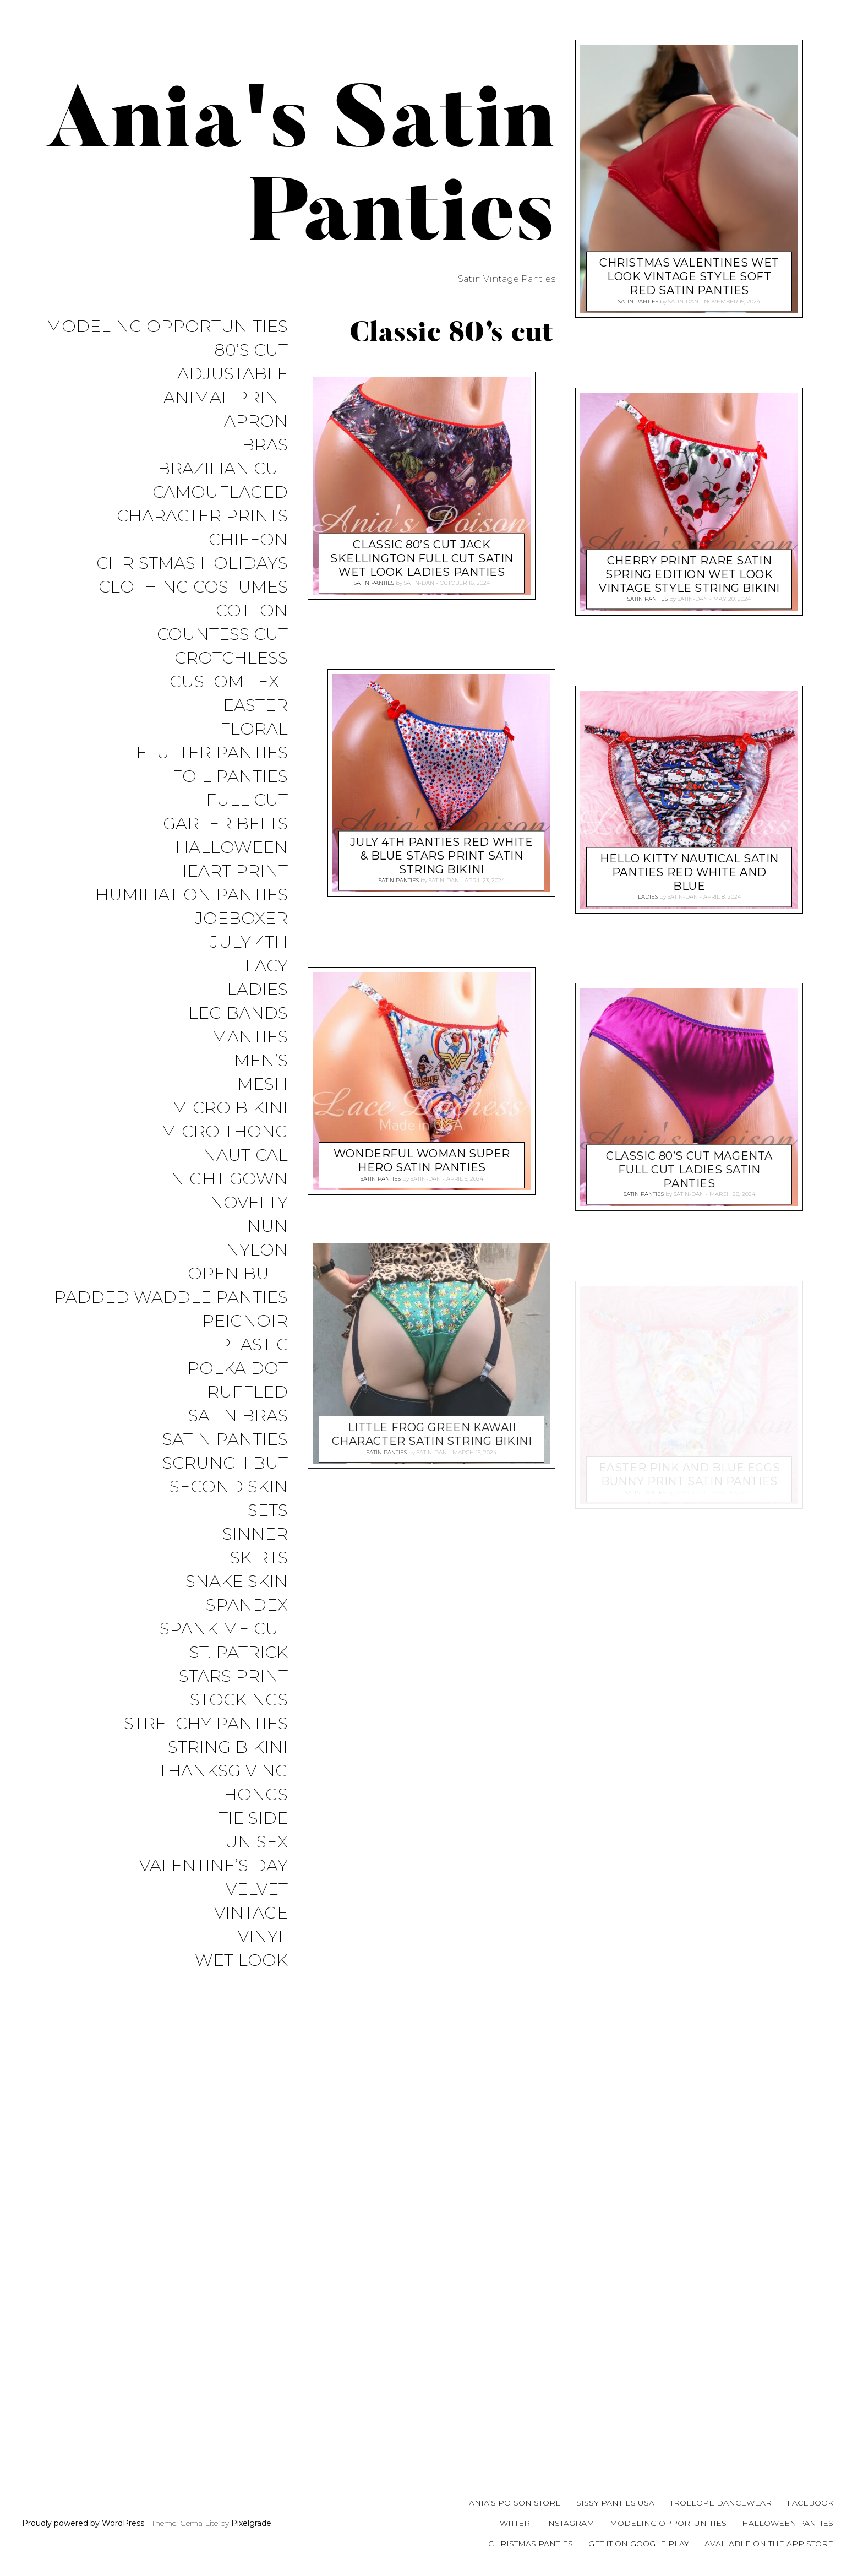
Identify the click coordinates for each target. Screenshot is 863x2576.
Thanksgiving (223, 1771)
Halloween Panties (787, 2523)
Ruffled (247, 1392)
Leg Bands (238, 1013)
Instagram (569, 2523)
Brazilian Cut (222, 469)
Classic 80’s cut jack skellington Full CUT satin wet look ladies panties (422, 557)
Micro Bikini (230, 1108)
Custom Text (229, 682)
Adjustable (232, 374)
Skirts (259, 1558)
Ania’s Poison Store (515, 2503)
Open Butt (238, 1274)
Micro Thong (224, 1132)
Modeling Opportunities (167, 326)
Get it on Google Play (638, 2543)
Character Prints (202, 516)
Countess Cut (222, 634)
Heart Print (230, 871)
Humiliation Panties (191, 895)
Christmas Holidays (192, 563)
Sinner (255, 1534)
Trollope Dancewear (721, 2503)
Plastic (253, 1345)
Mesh (262, 1084)
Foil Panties (230, 776)
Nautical (245, 1155)
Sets (268, 1510)
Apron (256, 421)
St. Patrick (238, 1652)
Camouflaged (220, 492)
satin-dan (419, 582)
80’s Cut (251, 350)
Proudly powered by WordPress (83, 2523)
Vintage (251, 1913)
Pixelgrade (251, 2523)
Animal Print (225, 397)
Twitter (513, 2523)
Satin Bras (238, 1416)
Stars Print (233, 1676)
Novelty (249, 1203)
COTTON (252, 611)
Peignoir (245, 1321)
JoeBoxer (241, 918)
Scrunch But (225, 1463)
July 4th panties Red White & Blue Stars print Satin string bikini (441, 855)
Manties (249, 1037)
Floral (254, 729)
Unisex (256, 1842)
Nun (267, 1226)
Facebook (810, 2503)
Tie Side (253, 1818)
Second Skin (229, 1487)
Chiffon (248, 540)
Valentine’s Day (213, 1866)
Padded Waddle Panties (171, 1297)
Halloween (231, 847)
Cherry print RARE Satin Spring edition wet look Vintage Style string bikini (689, 574)
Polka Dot (237, 1368)
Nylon (257, 1250)
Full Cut (247, 800)
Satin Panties (225, 1439)
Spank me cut (224, 1629)
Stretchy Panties (206, 1723)
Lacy (266, 966)
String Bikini (228, 1747)
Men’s (261, 1060)
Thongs (251, 1795)
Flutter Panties (212, 753)
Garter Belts (225, 824)
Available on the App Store (768, 2543)
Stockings (239, 1700)
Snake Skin (236, 1581)
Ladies (257, 989)
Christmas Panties (530, 2543)
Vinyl (263, 1937)
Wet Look (241, 1960)
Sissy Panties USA (615, 2503)
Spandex (247, 1605)
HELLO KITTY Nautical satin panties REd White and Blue (689, 871)
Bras (265, 445)
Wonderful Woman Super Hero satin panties (422, 1160)
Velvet (257, 1889)
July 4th (249, 942)
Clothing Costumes (193, 587)
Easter (255, 705)
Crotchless (231, 658)
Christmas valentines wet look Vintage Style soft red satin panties (689, 276)
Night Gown (229, 1179)
